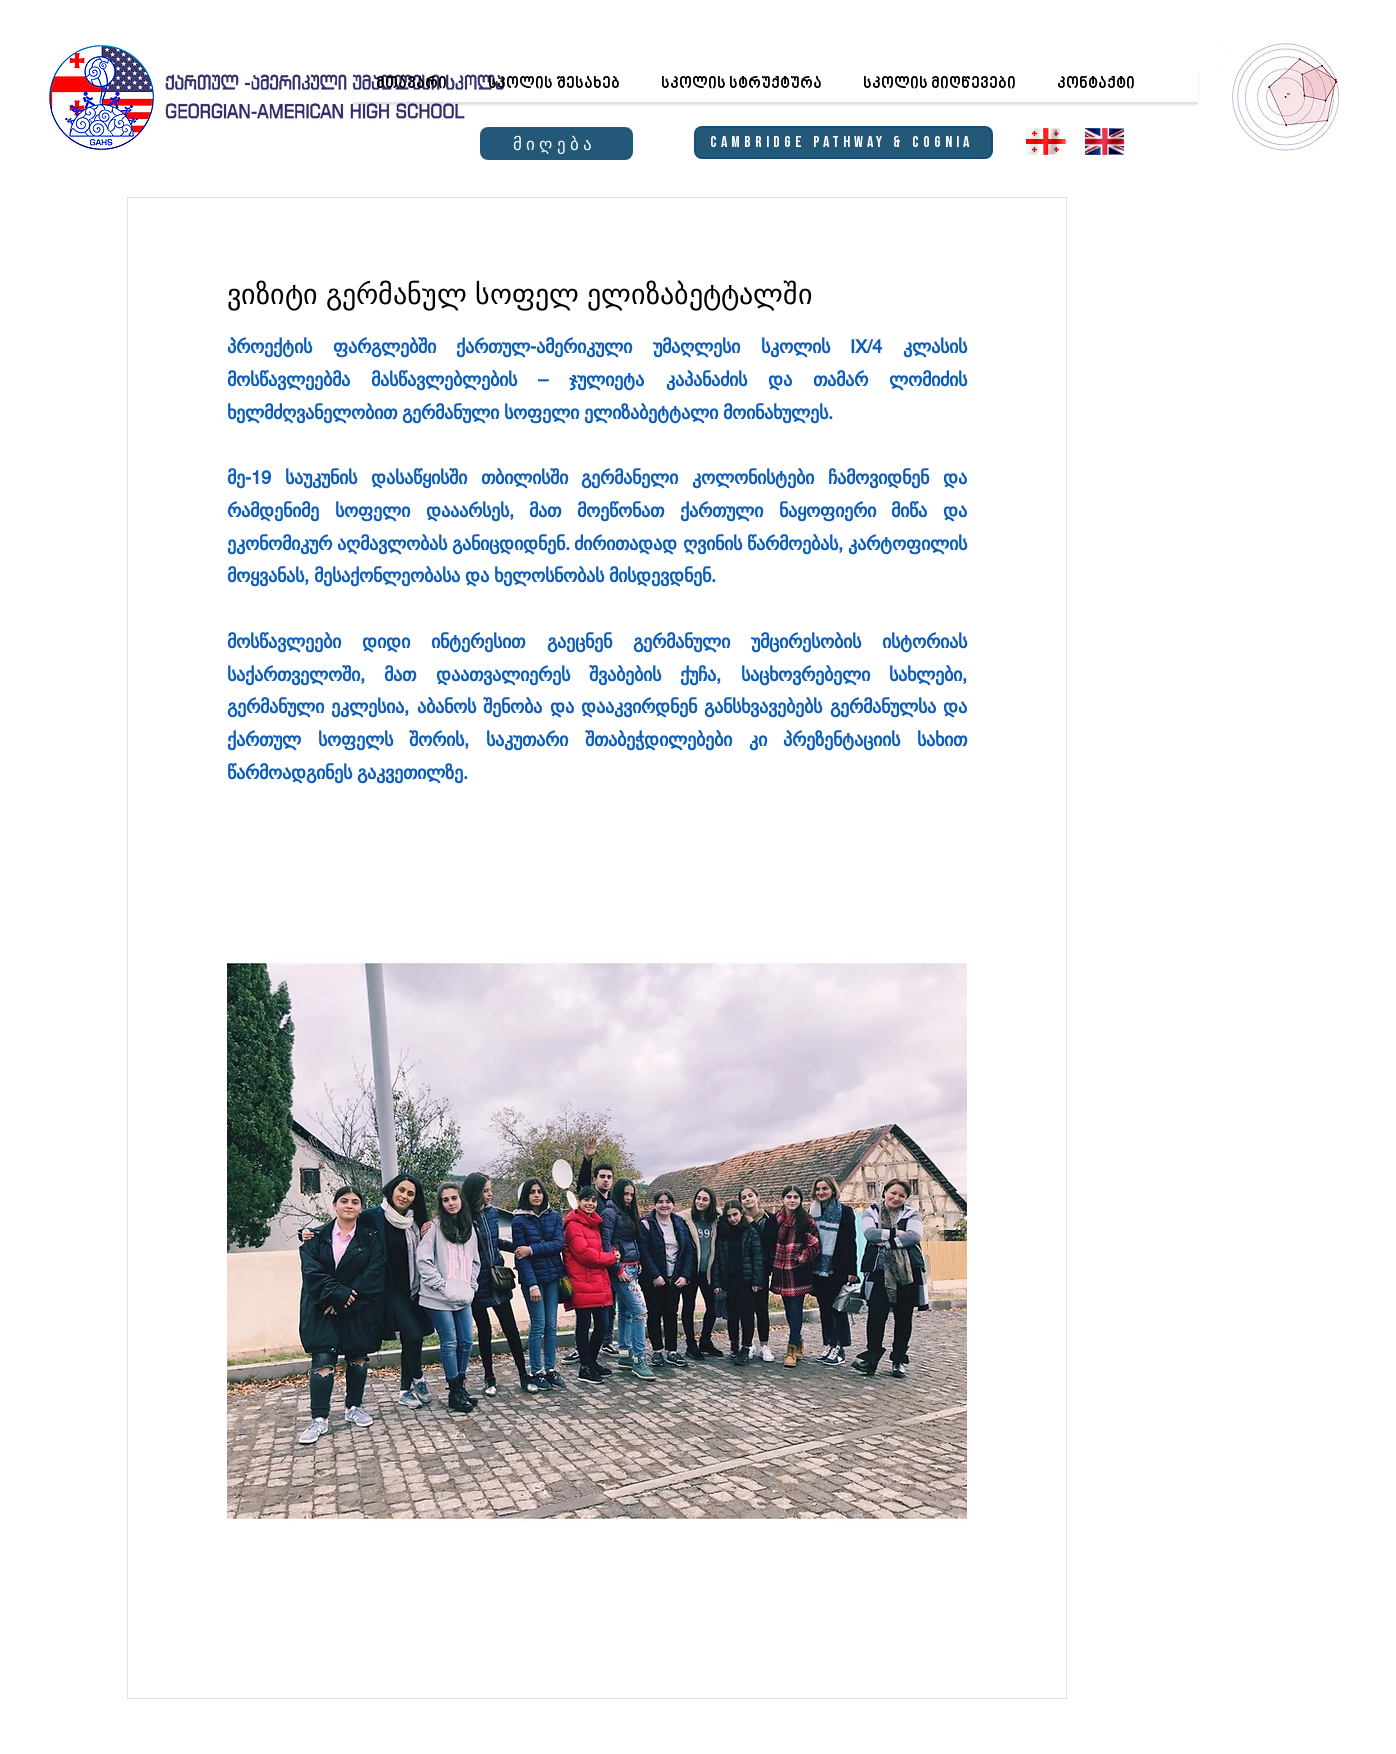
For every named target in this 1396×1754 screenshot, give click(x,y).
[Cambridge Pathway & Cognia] (843, 142)
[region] (1286, 96)
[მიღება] (556, 143)
